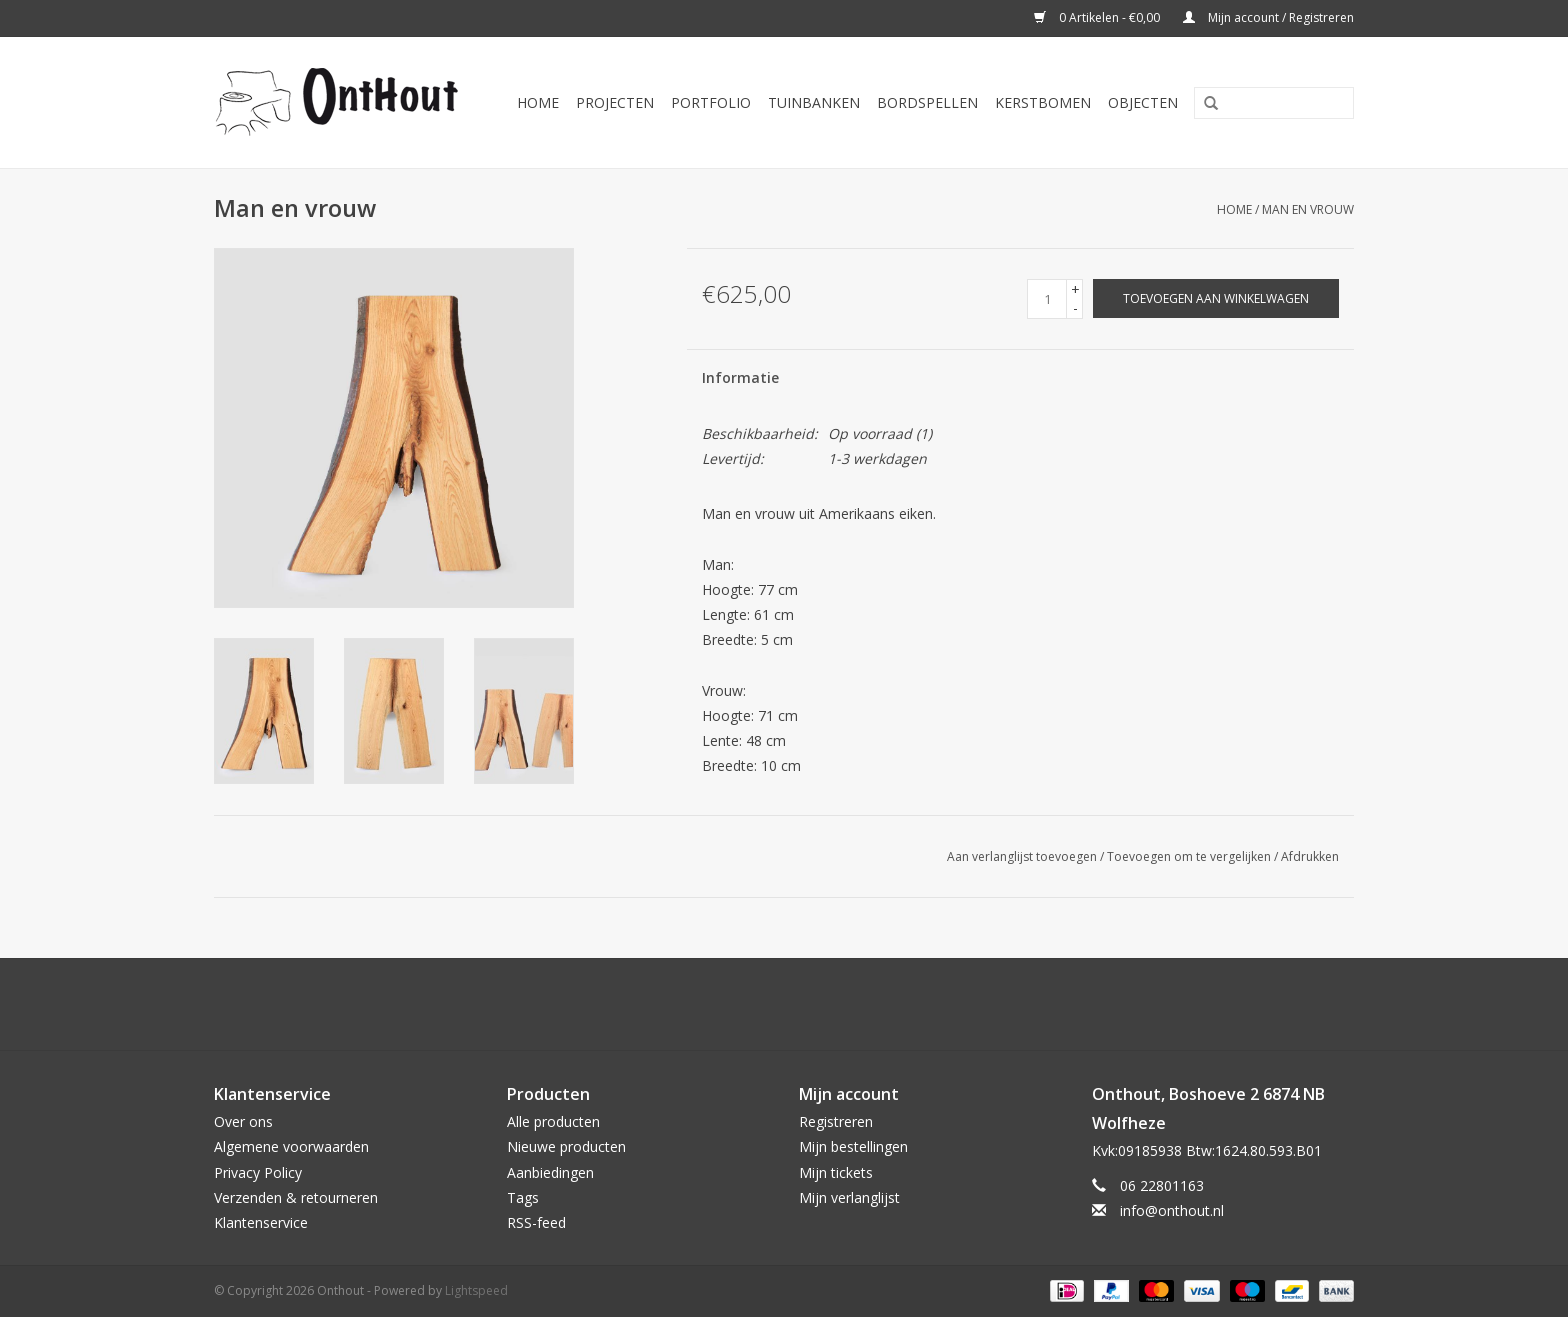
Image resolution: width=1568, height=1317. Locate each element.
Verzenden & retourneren (296, 1197)
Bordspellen (927, 102)
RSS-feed (536, 1222)
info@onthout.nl (1172, 1210)
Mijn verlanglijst (849, 1197)
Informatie (740, 377)
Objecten (1143, 102)
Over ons (243, 1121)
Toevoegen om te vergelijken (1190, 856)
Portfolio (711, 102)
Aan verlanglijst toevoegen (1022, 856)
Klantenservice (261, 1222)
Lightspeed (476, 1290)
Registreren (836, 1121)
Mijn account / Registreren (1268, 17)
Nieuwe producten (566, 1146)
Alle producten (553, 1121)
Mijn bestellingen (853, 1146)
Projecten (615, 102)
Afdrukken (1310, 856)
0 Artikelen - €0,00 (1098, 17)
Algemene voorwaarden (291, 1146)
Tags (523, 1197)
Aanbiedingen (550, 1172)
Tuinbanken (814, 102)
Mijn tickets (836, 1172)
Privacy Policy (258, 1172)
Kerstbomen (1043, 102)
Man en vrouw (1308, 209)
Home (538, 102)
